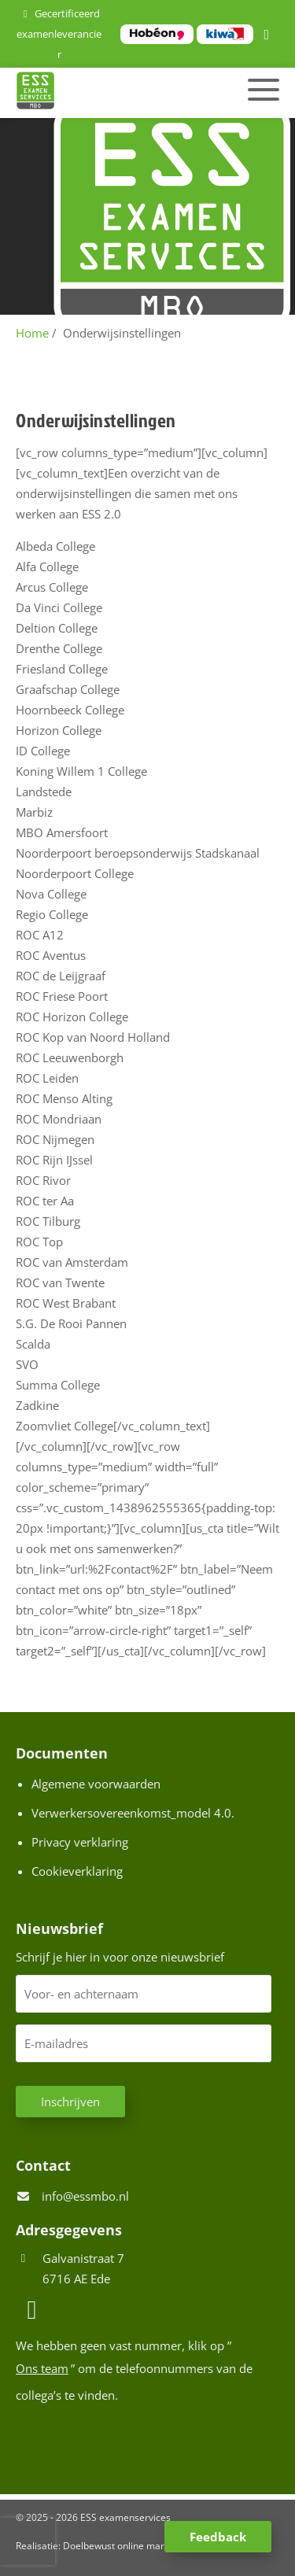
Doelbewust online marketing (127, 2545)
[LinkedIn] (269, 35)
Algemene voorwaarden (95, 1784)
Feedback (218, 2537)
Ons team (42, 2368)
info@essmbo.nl (85, 2196)
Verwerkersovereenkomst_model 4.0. (132, 1813)
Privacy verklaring (79, 1842)
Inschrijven (70, 2101)
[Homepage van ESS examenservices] (107, 93)
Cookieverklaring (77, 1871)
